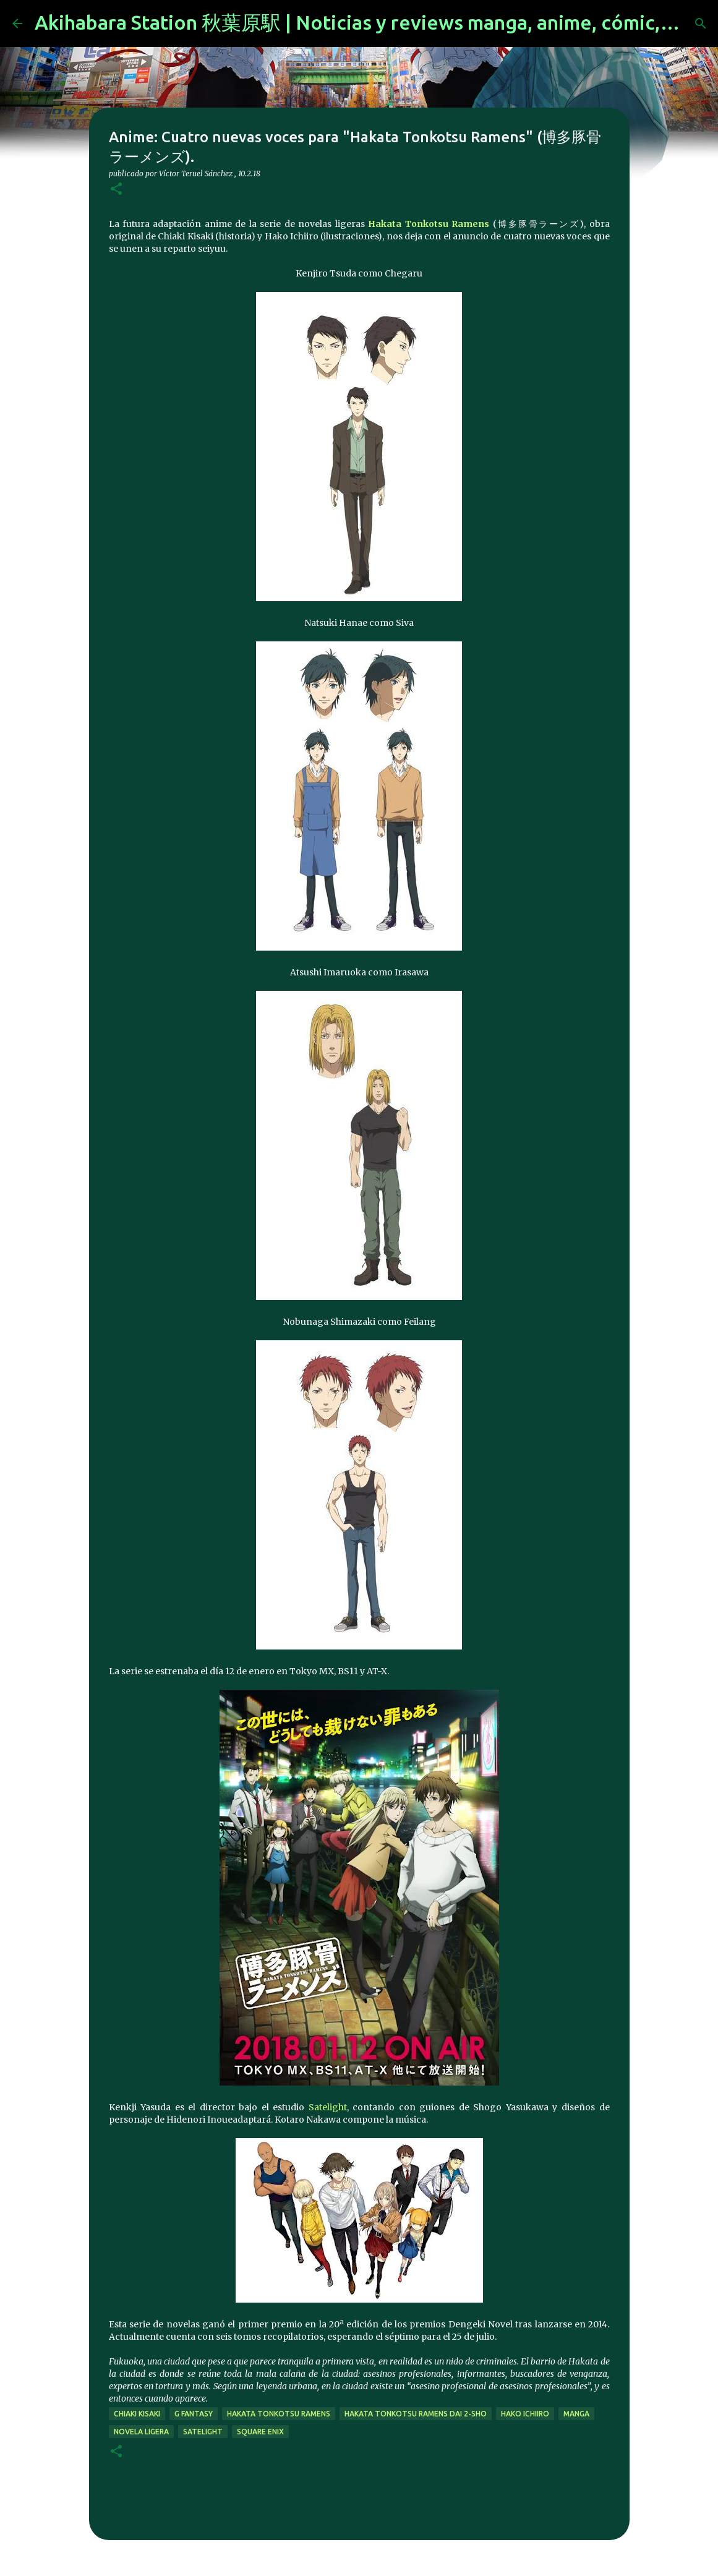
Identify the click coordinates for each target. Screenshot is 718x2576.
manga (576, 2414)
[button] (116, 189)
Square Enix (260, 2432)
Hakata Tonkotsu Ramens (428, 223)
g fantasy (193, 2414)
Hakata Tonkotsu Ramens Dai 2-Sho (415, 2414)
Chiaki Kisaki (137, 2414)
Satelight (328, 2107)
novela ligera (141, 2432)
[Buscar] (700, 23)
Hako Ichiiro (525, 2414)
